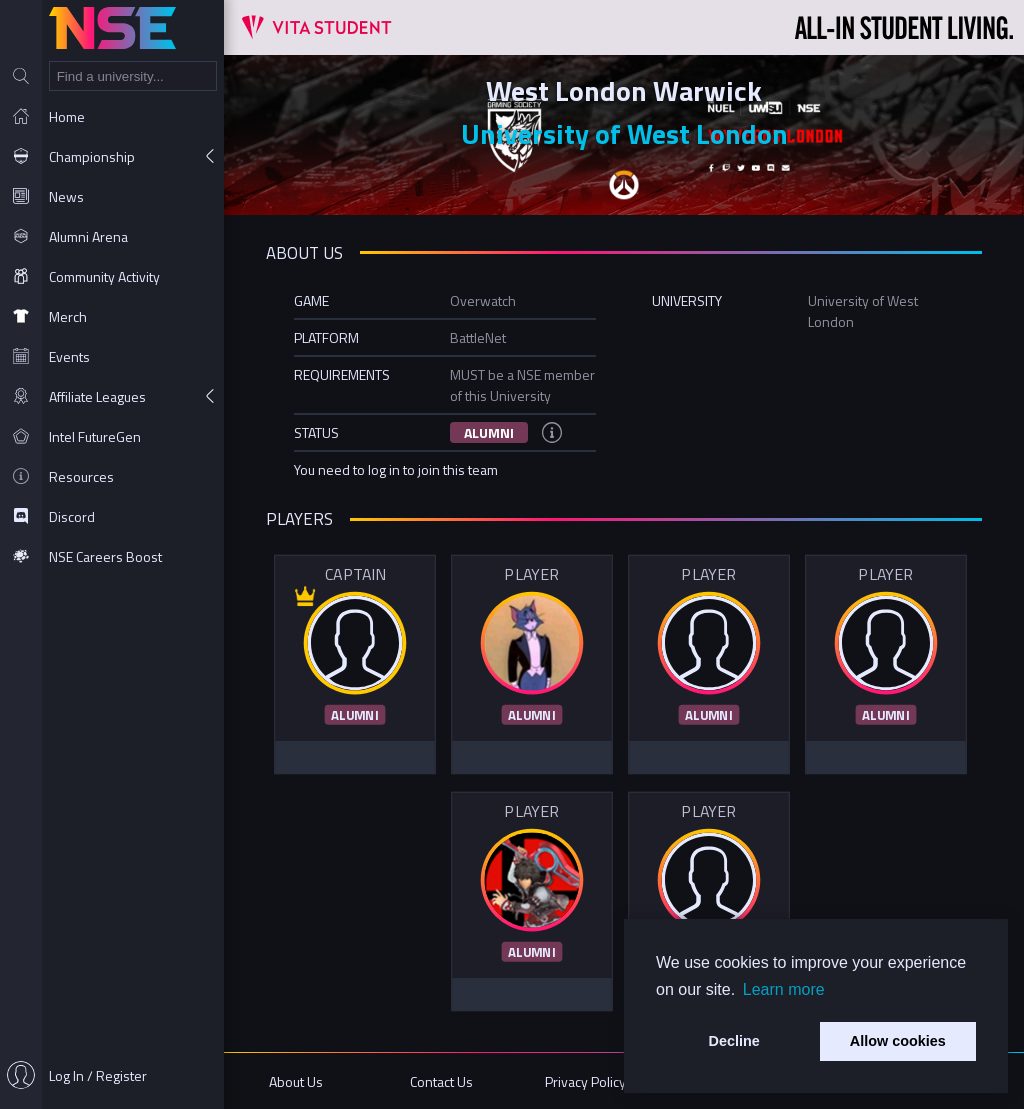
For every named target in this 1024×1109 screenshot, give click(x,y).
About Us (296, 1081)
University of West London (624, 133)
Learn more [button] (784, 989)
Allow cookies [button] (898, 1041)
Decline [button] (734, 1041)
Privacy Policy (585, 1081)
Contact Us (441, 1081)
